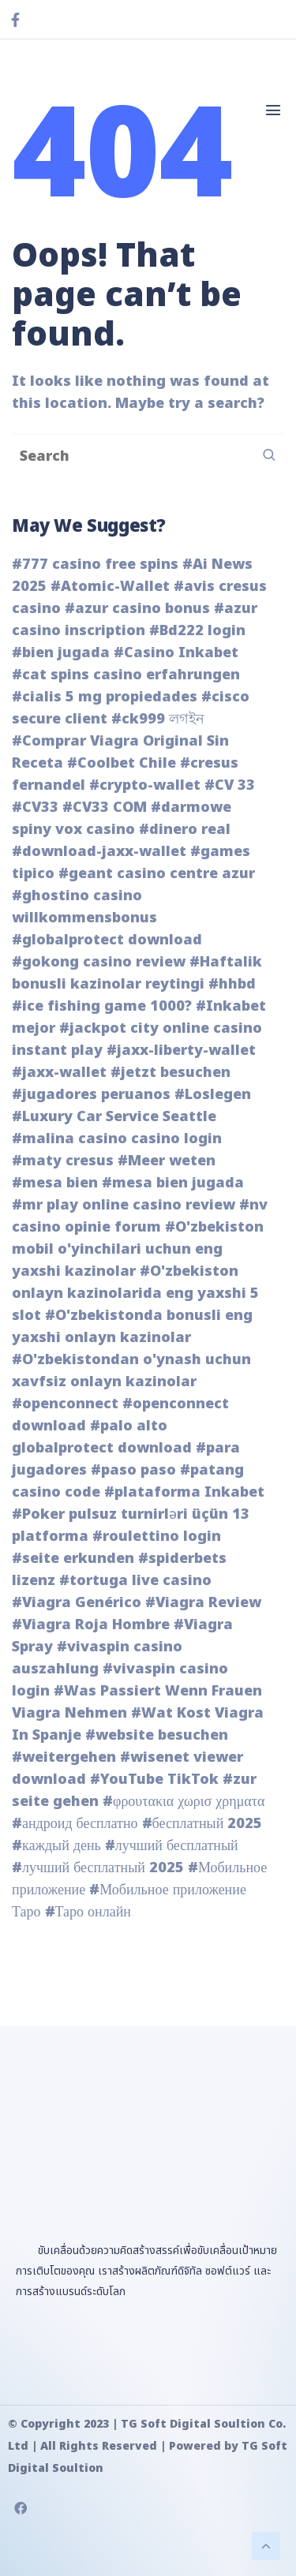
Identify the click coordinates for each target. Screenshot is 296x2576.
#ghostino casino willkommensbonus (84, 907)
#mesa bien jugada (173, 1183)
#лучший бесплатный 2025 (98, 1868)
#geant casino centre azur (156, 873)
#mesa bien (55, 1183)
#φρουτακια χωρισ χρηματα (183, 1801)
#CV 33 (229, 785)
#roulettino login (156, 1536)
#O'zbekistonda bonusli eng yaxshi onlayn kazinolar (132, 1326)
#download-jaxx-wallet (99, 851)
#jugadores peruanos (91, 1094)
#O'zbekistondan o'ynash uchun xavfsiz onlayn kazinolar (131, 1371)
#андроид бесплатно (75, 1823)
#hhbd (232, 984)
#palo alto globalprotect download (102, 1437)
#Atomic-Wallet (110, 586)
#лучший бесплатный (171, 1845)
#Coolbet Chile (121, 763)
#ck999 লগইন (157, 719)
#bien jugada (61, 653)
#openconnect (65, 1404)
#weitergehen (64, 1757)
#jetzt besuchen (170, 1072)
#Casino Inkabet (176, 653)
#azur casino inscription (134, 619)
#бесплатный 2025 (202, 1823)
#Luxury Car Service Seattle (114, 1116)
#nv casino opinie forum (140, 1216)
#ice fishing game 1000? (102, 1006)
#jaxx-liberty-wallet (181, 1050)
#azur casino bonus (137, 608)
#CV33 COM (104, 807)
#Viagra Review (203, 1602)
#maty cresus (63, 1161)
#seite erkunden (73, 1558)
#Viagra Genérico (76, 1602)
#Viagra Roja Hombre (91, 1625)
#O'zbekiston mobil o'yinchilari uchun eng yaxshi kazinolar (138, 1249)
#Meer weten (166, 1161)
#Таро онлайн (88, 1912)
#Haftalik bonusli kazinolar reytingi (137, 973)
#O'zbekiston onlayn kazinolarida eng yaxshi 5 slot (135, 1293)
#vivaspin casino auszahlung (97, 1658)
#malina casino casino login (117, 1139)
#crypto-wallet (144, 785)
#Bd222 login (197, 630)
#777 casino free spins (95, 564)
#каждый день (56, 1845)
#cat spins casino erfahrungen (126, 675)
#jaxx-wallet (59, 1072)
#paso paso (133, 1470)
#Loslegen (212, 1094)
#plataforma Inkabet (184, 1492)
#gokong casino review (98, 962)
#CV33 (35, 807)
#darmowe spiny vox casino (121, 818)
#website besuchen (156, 1735)
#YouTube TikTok (154, 1779)
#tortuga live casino (135, 1580)
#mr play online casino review (123, 1205)
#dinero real (184, 829)
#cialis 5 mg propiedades (104, 697)
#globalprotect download (107, 940)
